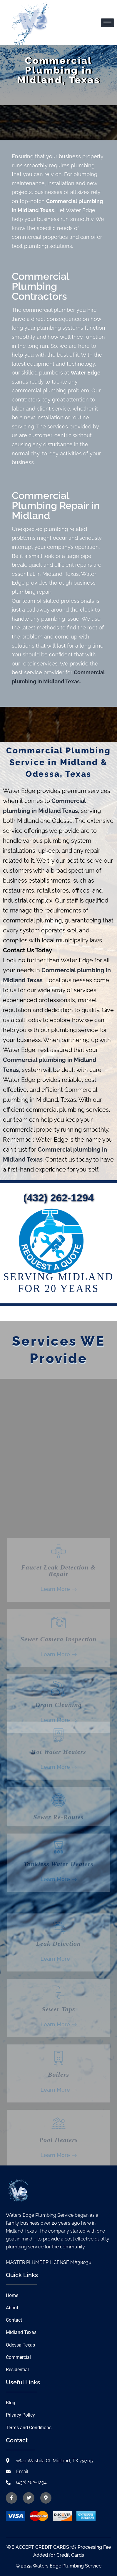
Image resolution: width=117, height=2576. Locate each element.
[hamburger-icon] (107, 22)
